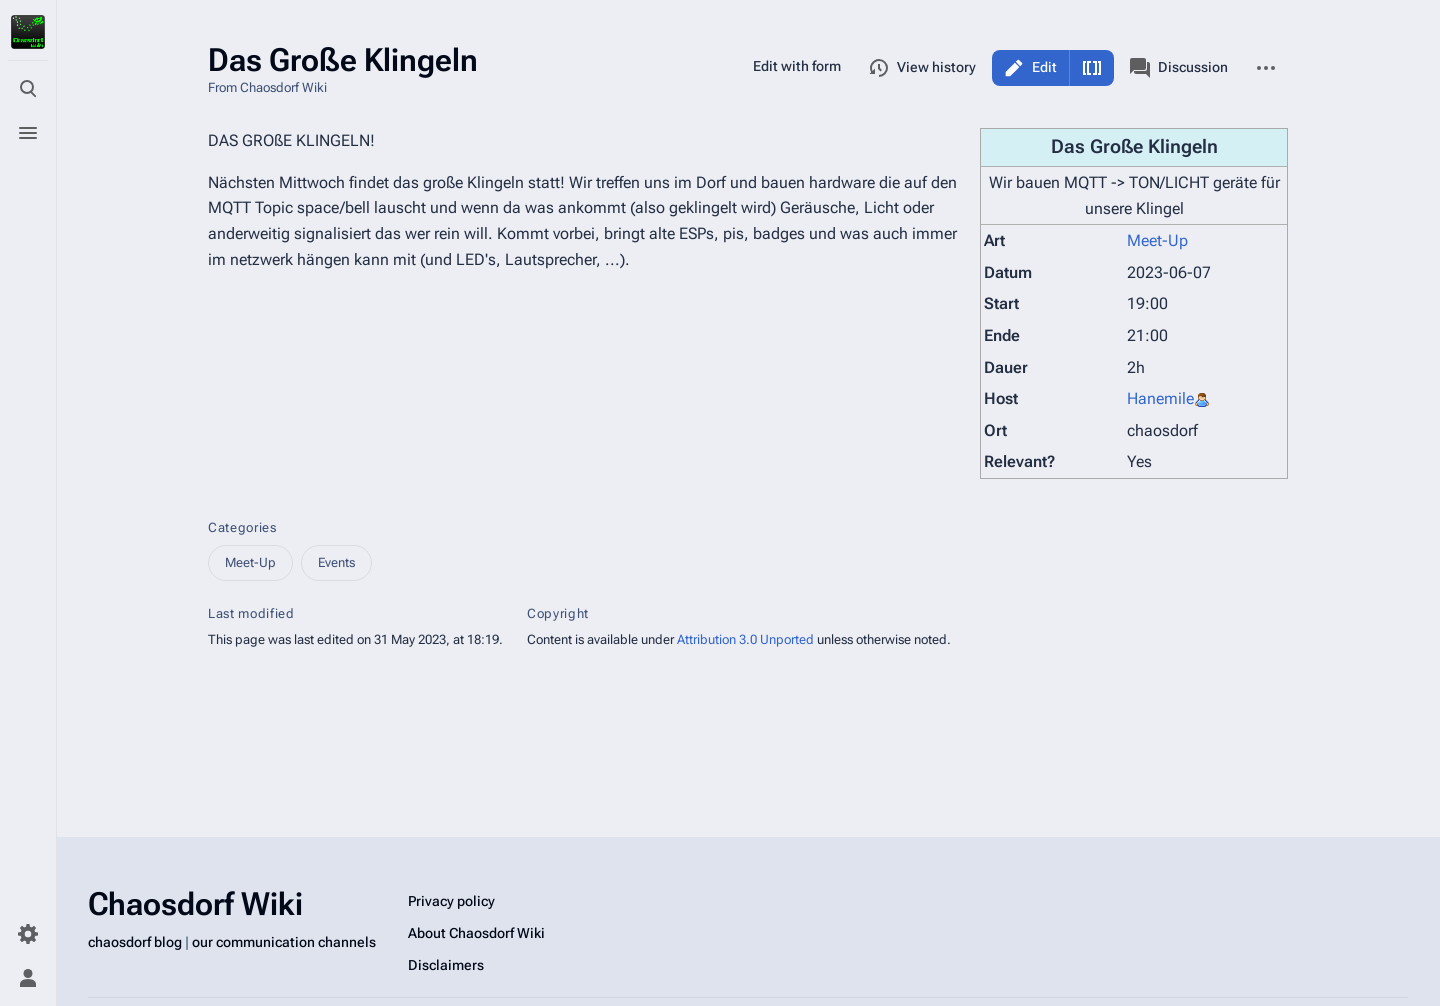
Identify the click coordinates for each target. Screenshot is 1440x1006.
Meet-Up (1157, 240)
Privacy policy (451, 901)
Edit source (1092, 68)
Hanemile (1160, 398)
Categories (242, 527)
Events (336, 562)
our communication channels (284, 942)
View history (922, 68)
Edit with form (797, 66)
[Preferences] (28, 934)
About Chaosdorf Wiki (476, 933)
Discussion (1179, 68)
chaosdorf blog (135, 942)
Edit (1044, 67)
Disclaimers (446, 965)
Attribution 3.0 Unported (745, 639)
